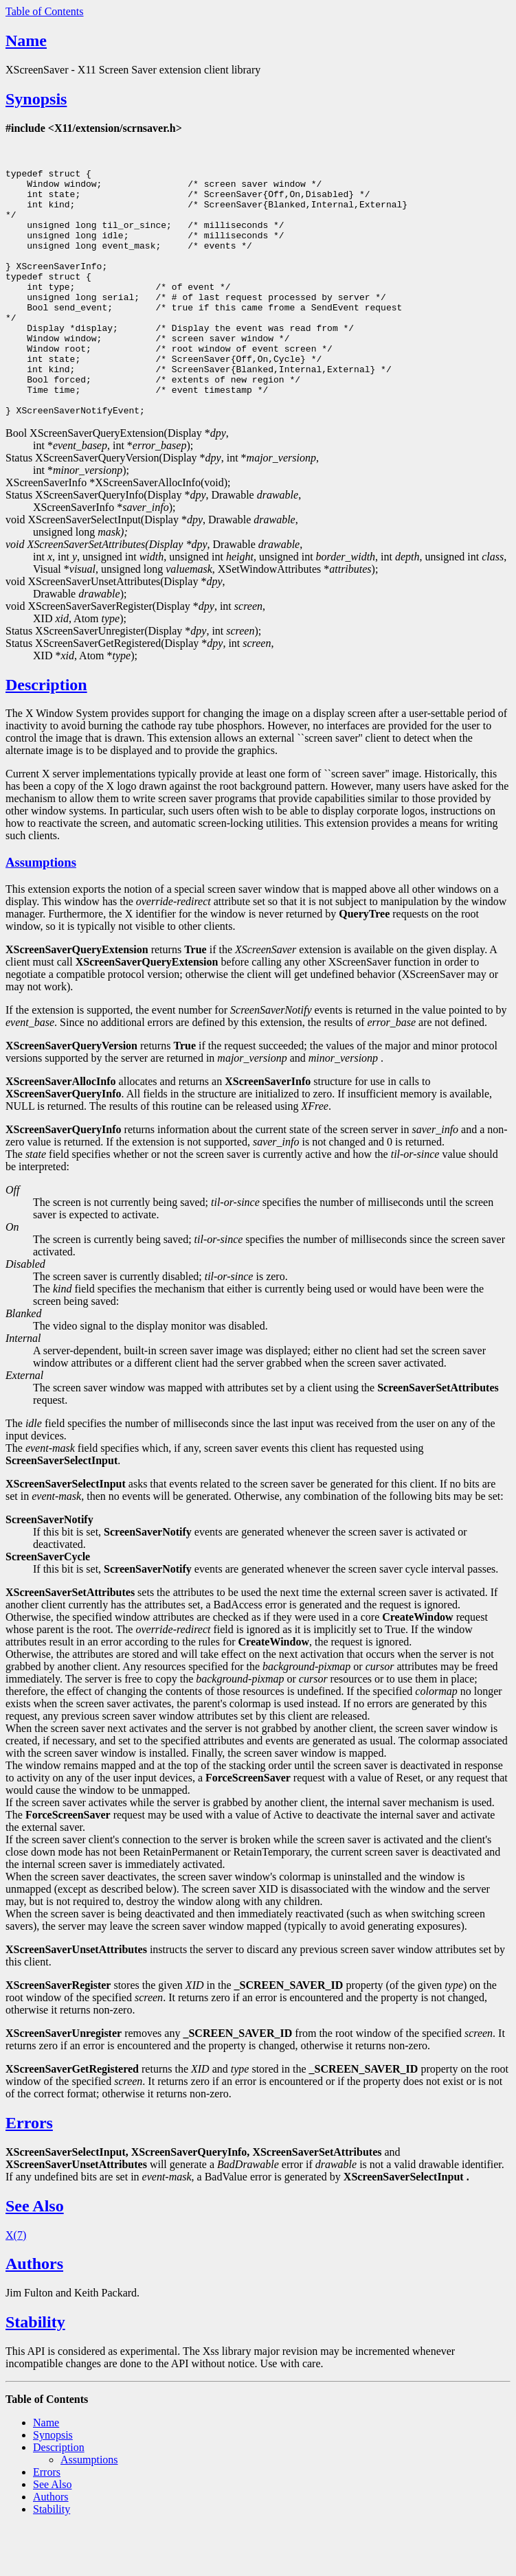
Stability (35, 2371)
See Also (34, 2255)
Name (26, 40)
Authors (34, 2313)
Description (46, 734)
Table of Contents (44, 11)
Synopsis (36, 99)
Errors (29, 2172)
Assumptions (40, 911)
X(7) (15, 2284)
